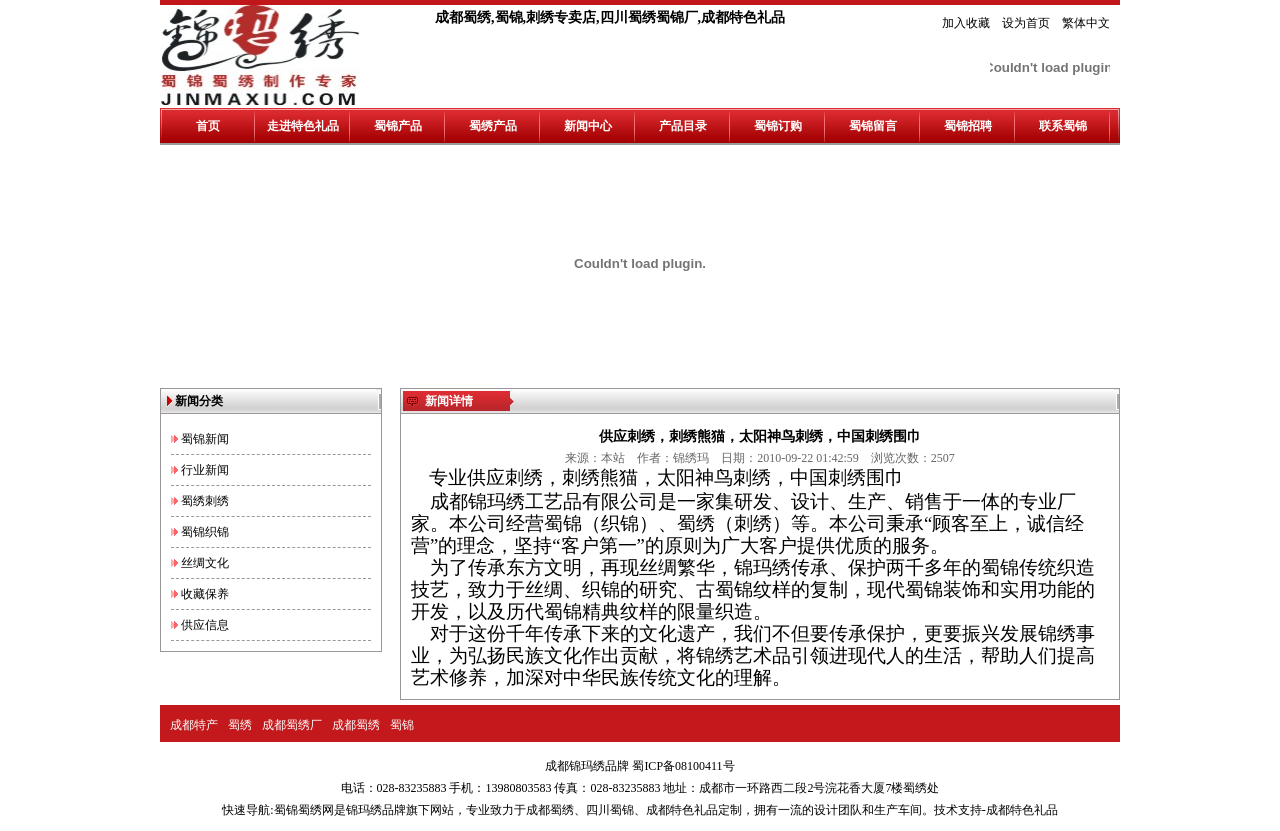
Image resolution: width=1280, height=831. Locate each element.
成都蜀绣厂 (292, 725)
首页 (208, 126)
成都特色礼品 (682, 810)
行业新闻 (205, 470)
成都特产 (194, 725)
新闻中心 (588, 126)
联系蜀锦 (1063, 126)
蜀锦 (402, 725)
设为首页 (1026, 23)
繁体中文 (1086, 23)
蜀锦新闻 (205, 439)
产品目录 (683, 126)
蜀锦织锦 (205, 532)
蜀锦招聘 (968, 126)
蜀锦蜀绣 (298, 810)
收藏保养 (205, 594)
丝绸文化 (205, 563)
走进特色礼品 (303, 126)
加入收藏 (966, 23)
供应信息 (205, 625)
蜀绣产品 (493, 126)
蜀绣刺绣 (205, 501)
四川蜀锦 (610, 810)
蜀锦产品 (398, 126)
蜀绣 (240, 725)
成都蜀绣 (356, 725)
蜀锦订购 (778, 126)
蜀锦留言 (873, 126)
